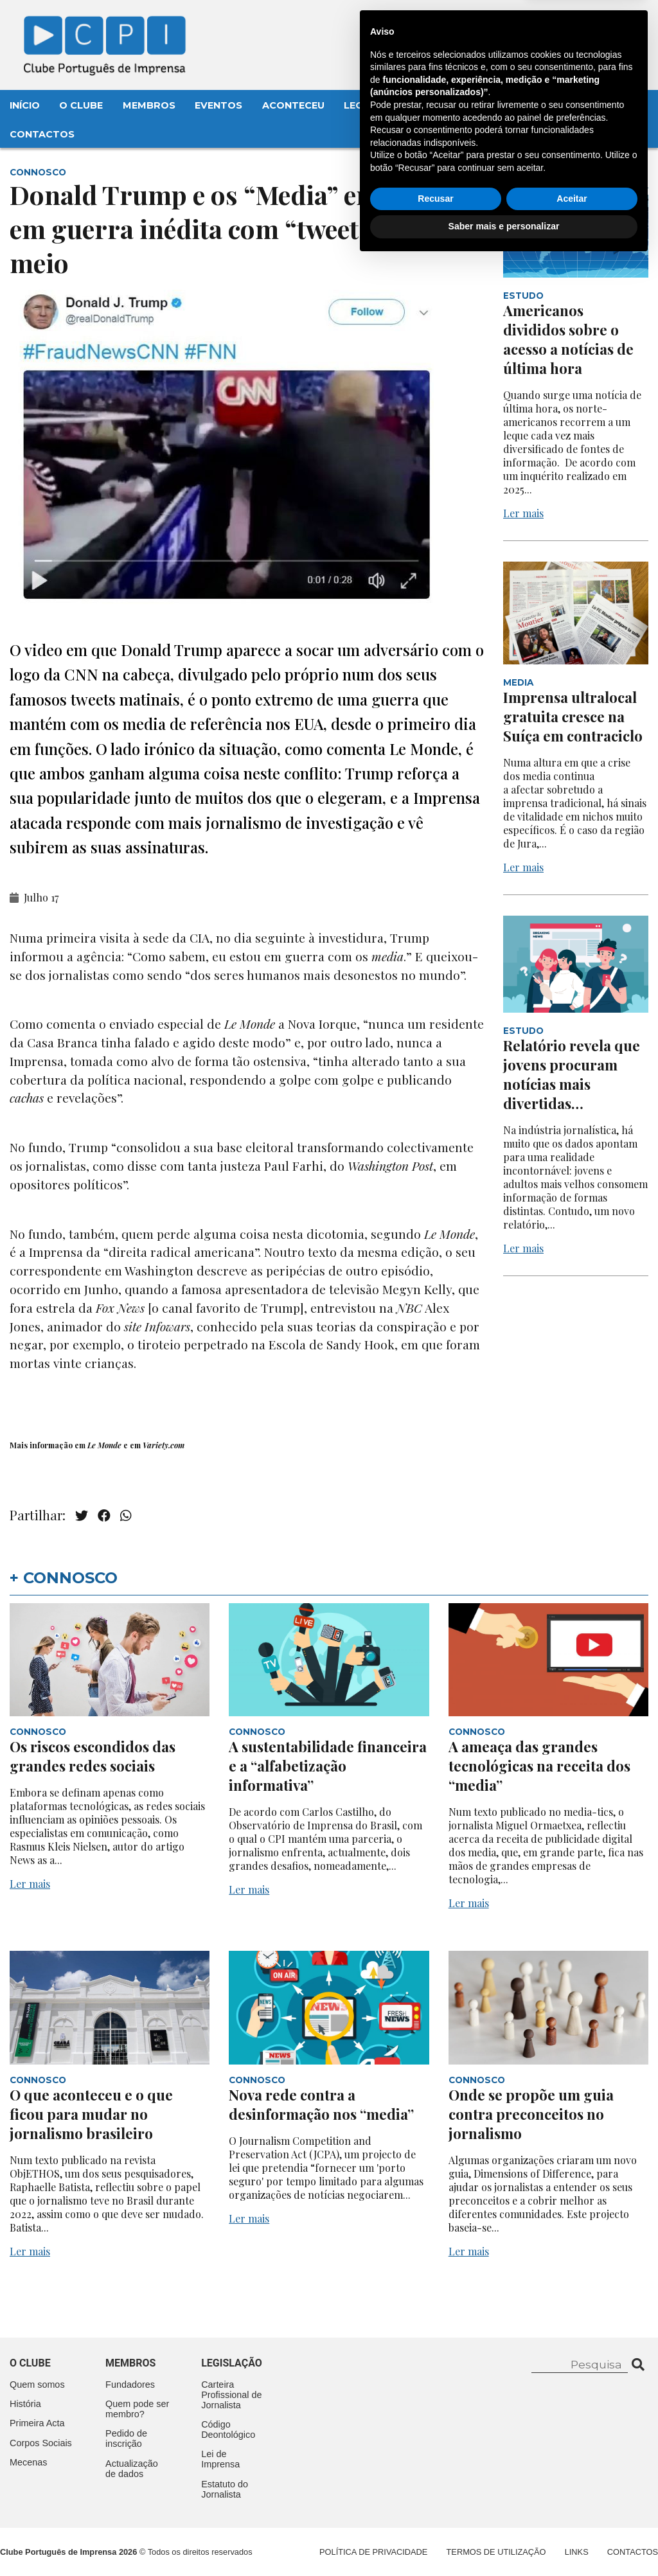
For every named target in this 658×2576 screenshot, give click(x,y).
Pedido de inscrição (126, 2438)
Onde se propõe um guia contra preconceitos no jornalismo (531, 2114)
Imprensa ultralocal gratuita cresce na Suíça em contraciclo (573, 716)
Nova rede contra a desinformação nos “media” (321, 2104)
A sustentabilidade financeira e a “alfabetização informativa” (328, 1766)
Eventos (218, 105)
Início (25, 105)
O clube (30, 2363)
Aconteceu (293, 105)
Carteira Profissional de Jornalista (231, 2394)
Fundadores (130, 2384)
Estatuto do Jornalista (224, 2489)
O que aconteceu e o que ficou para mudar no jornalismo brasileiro (91, 2114)
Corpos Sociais (41, 2443)
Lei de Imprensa (220, 2459)
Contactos (42, 134)
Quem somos (37, 2384)
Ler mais (523, 513)
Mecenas (451, 105)
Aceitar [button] (571, 2513)
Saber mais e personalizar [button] (504, 2541)
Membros (149, 105)
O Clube (81, 105)
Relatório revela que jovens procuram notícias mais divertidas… (571, 1074)
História (25, 2404)
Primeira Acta (37, 2423)
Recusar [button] (435, 2513)
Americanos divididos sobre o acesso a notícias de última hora (568, 339)
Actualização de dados (131, 2468)
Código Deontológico (228, 2429)
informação (51, 1445)
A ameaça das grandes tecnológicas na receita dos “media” (539, 1766)
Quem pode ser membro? (137, 2409)
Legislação (376, 105)
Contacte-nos (602, 24)
